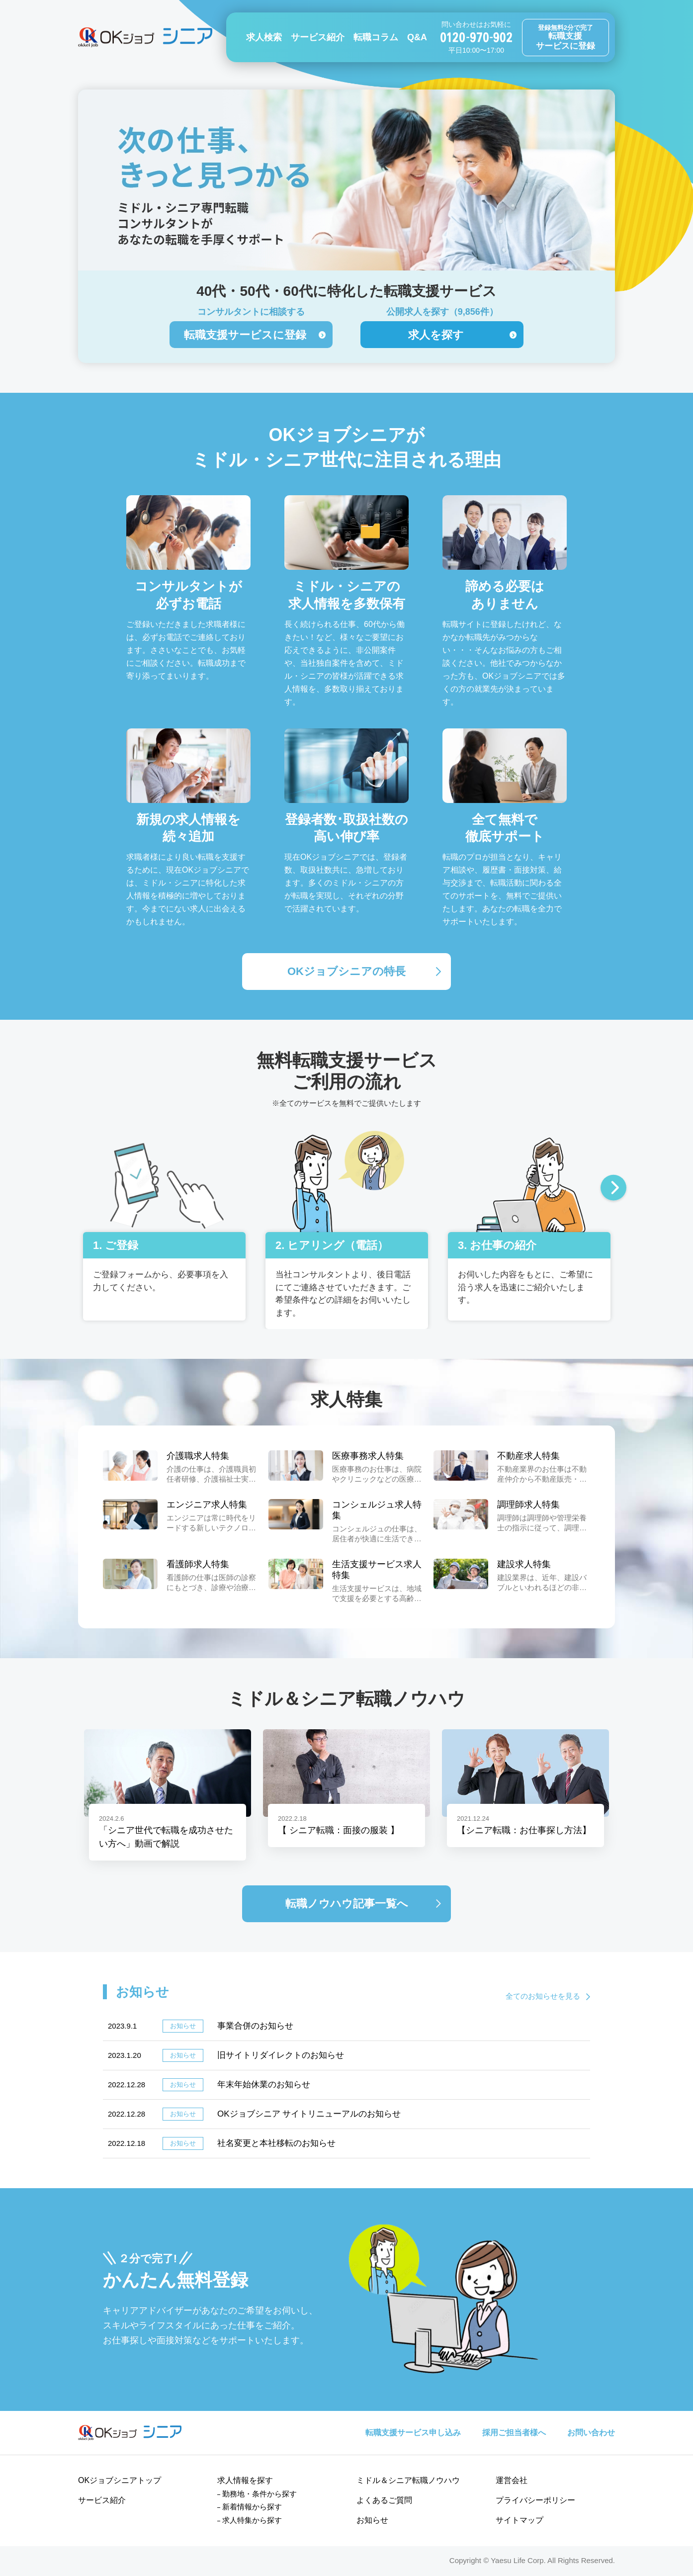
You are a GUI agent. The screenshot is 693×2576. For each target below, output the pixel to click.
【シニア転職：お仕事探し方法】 (524, 1830)
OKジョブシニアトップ (119, 2480)
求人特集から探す (252, 2520)
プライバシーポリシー (535, 2500)
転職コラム (375, 37)
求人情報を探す (245, 2480)
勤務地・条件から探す (259, 2493)
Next (613, 1188)
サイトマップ (519, 2520)
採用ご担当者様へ (514, 2432)
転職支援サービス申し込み (413, 2432)
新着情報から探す (252, 2506)
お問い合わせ (591, 2432)
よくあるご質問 (384, 2500)
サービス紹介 (318, 37)
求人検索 (264, 37)
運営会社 (511, 2480)
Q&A (417, 37)
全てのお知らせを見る (543, 1996)
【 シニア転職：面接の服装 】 (338, 1830)
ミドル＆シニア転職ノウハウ (408, 2480)
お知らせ (372, 2520)
